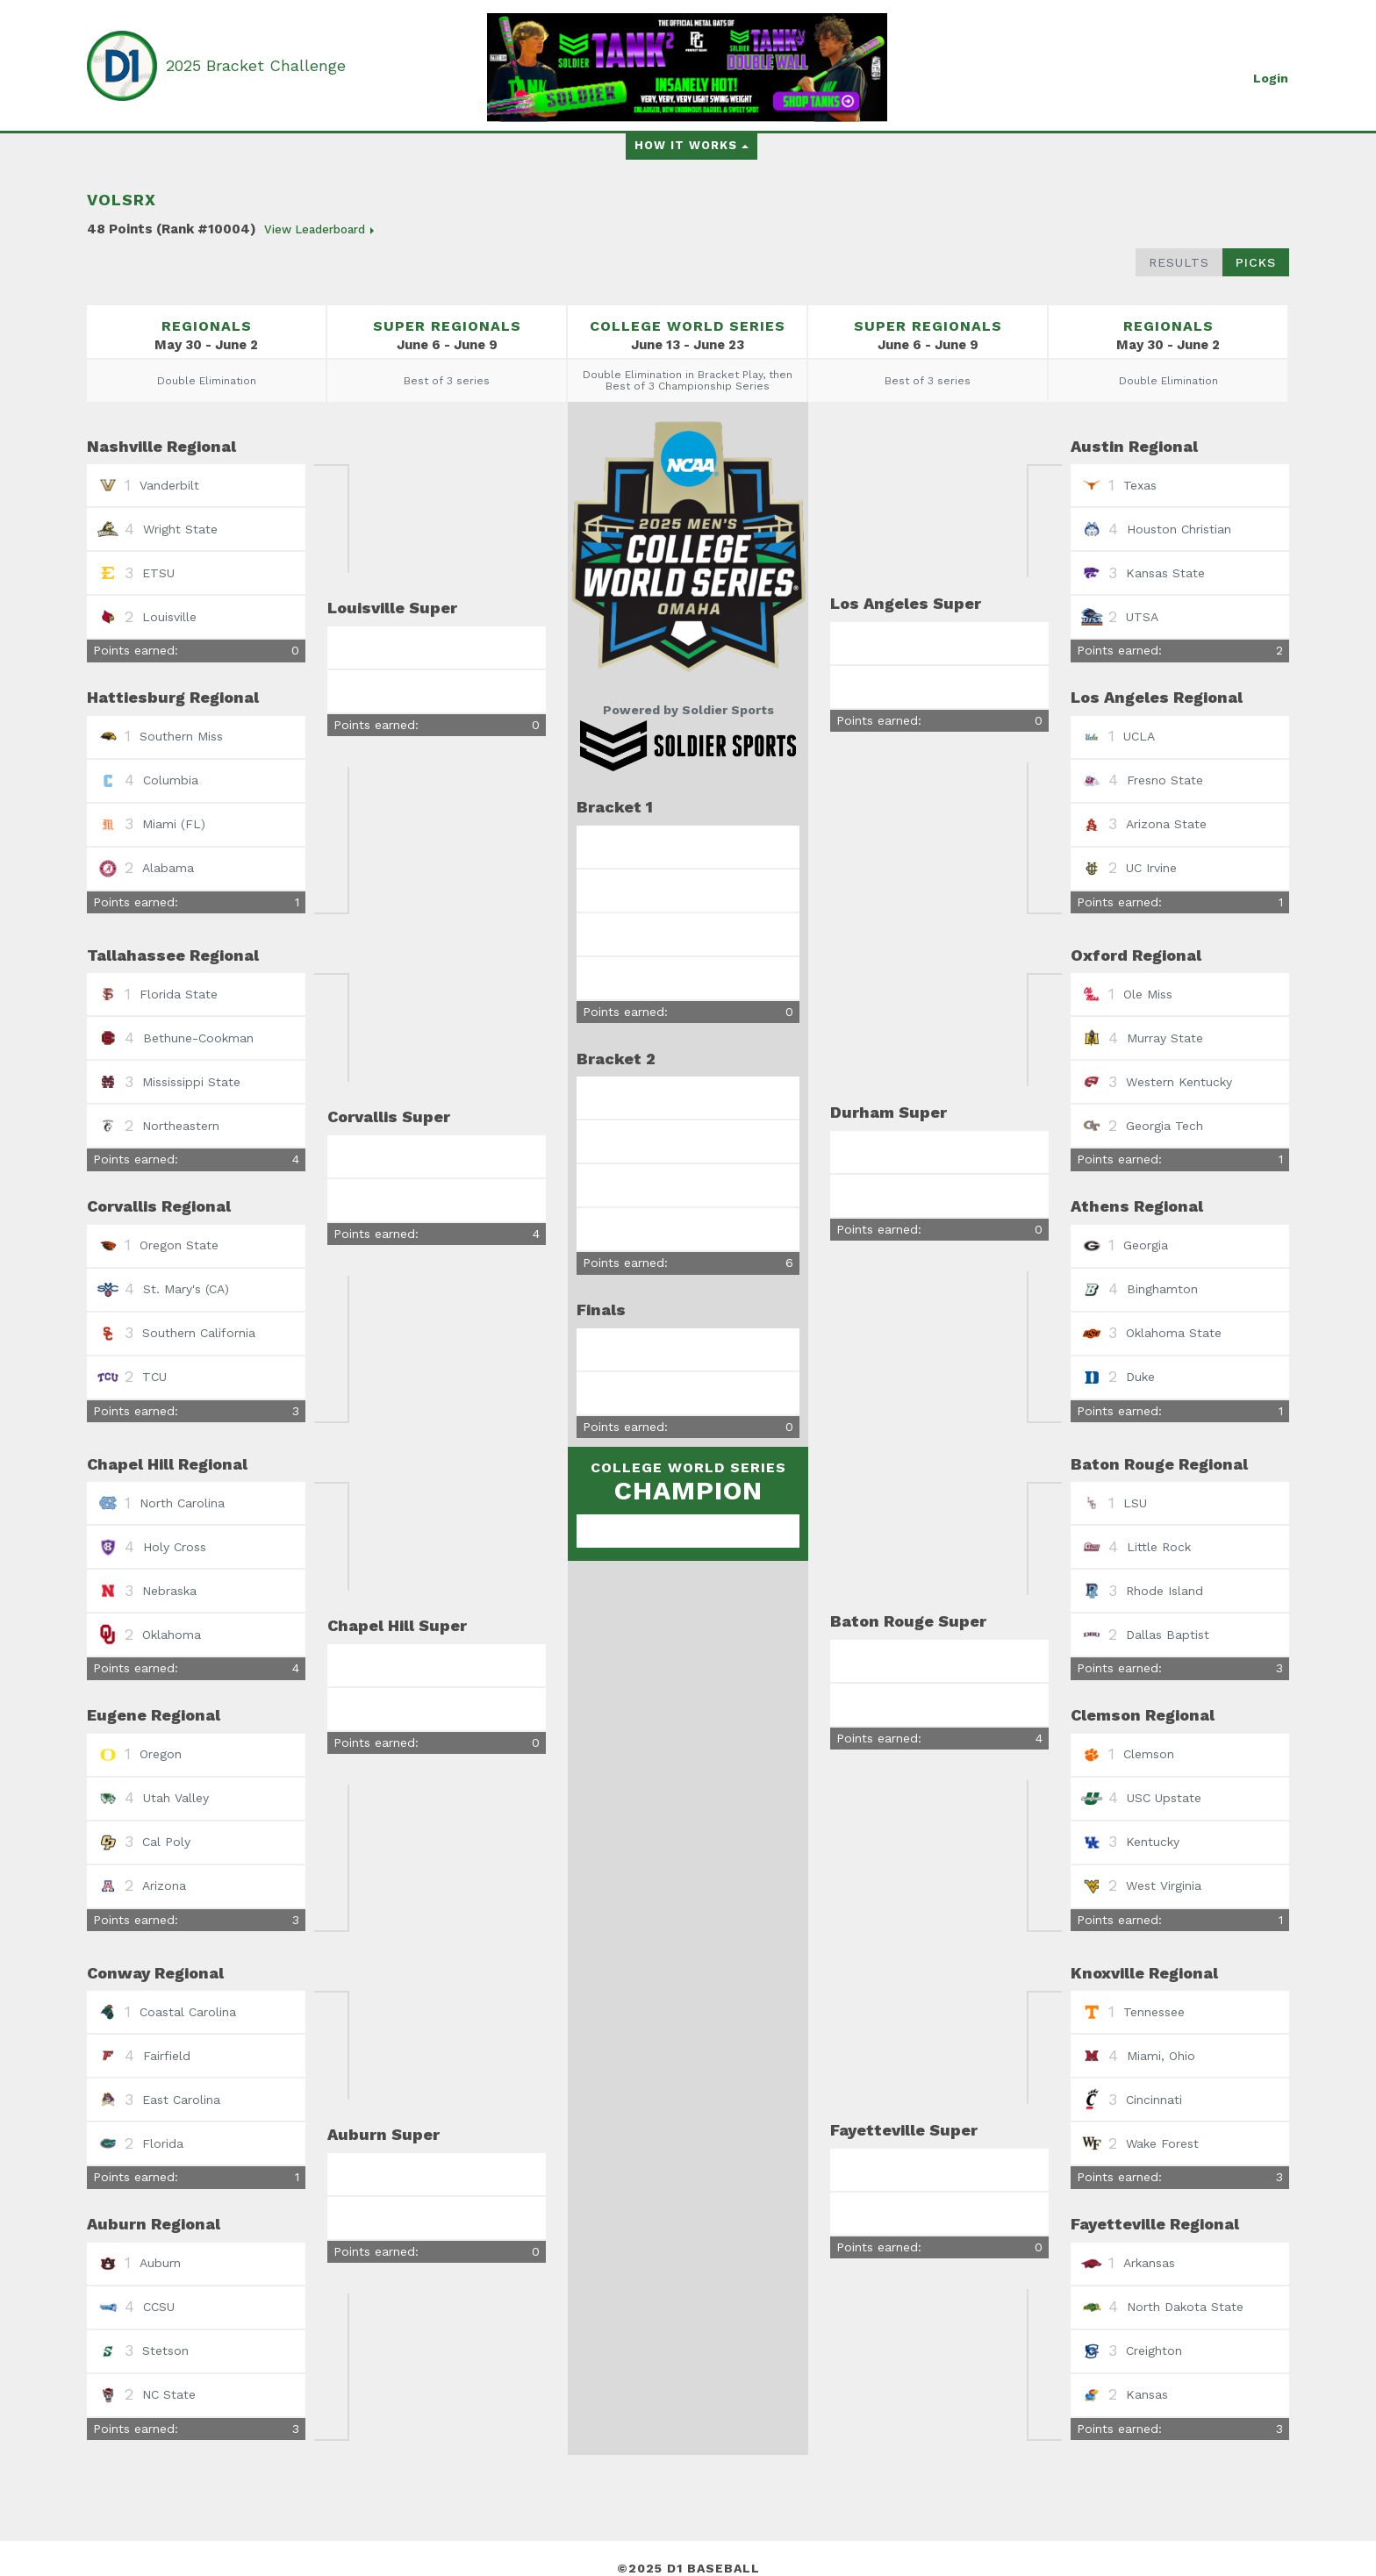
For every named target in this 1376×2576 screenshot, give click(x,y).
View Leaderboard (319, 229)
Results (1179, 262)
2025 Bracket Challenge (256, 65)
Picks (1256, 262)
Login (1270, 78)
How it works (691, 145)
